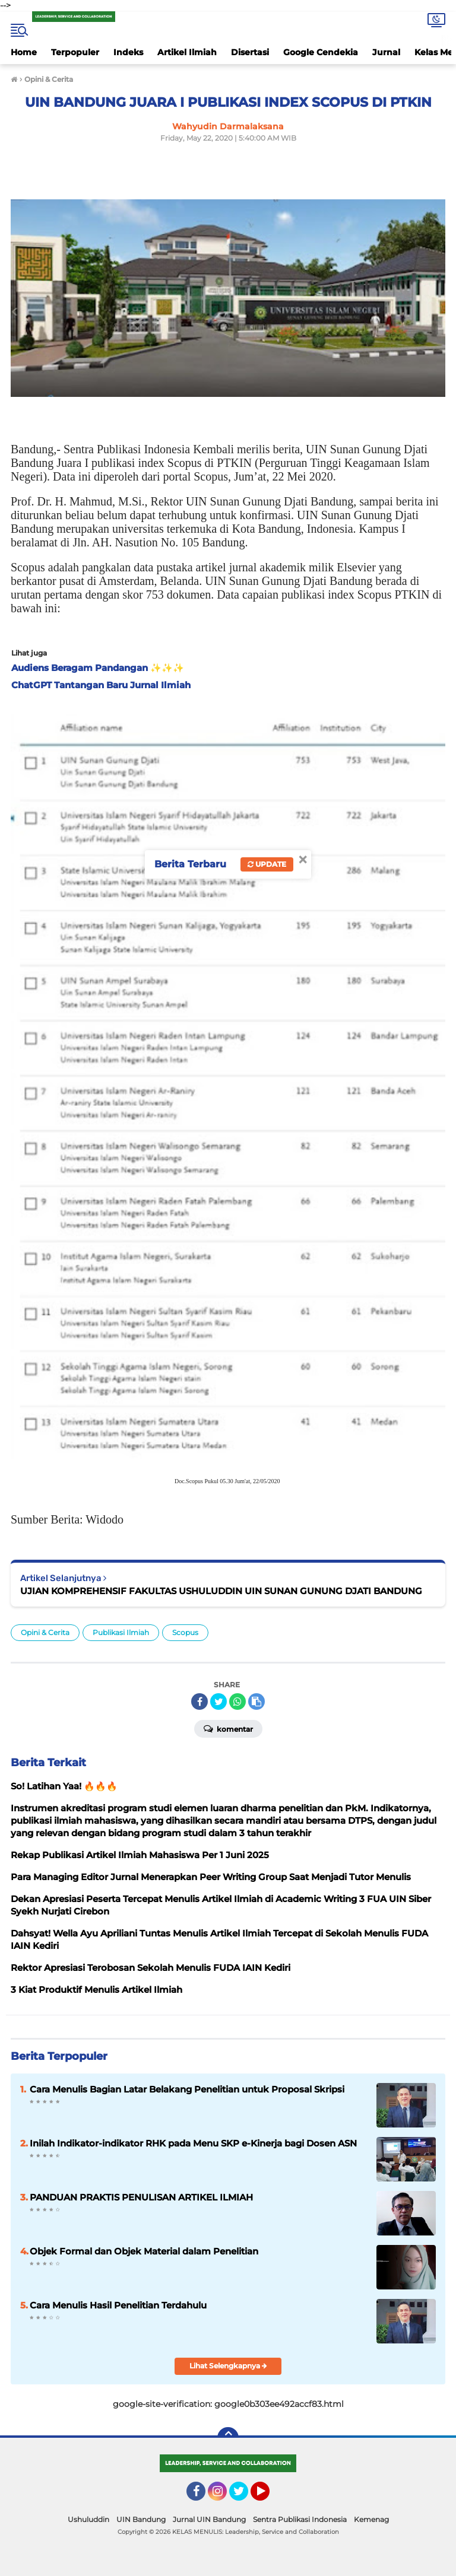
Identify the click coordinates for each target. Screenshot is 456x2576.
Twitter (244, 2496)
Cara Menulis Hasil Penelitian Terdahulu (118, 2305)
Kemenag (371, 2519)
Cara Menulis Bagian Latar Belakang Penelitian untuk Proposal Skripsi (187, 2089)
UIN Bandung (141, 2519)
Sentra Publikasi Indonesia (300, 2519)
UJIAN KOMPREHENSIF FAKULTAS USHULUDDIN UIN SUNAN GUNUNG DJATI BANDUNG (221, 1591)
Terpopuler (75, 52)
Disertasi (250, 52)
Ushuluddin (88, 2519)
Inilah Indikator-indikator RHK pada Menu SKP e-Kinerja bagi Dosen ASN (193, 2143)
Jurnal (386, 52)
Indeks (128, 52)
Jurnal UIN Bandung (209, 2519)
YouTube (268, 2496)
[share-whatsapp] (237, 1701)
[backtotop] (228, 2437)
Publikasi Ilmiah (121, 1632)
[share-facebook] (199, 1701)
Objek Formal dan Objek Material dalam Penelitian (144, 2251)
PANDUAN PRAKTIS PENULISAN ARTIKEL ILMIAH (141, 2197)
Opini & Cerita (45, 1632)
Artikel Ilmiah (187, 52)
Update (267, 864)
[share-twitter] (218, 1701)
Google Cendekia (320, 52)
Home (24, 52)
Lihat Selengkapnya (228, 2365)
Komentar (228, 1728)
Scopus (185, 1632)
